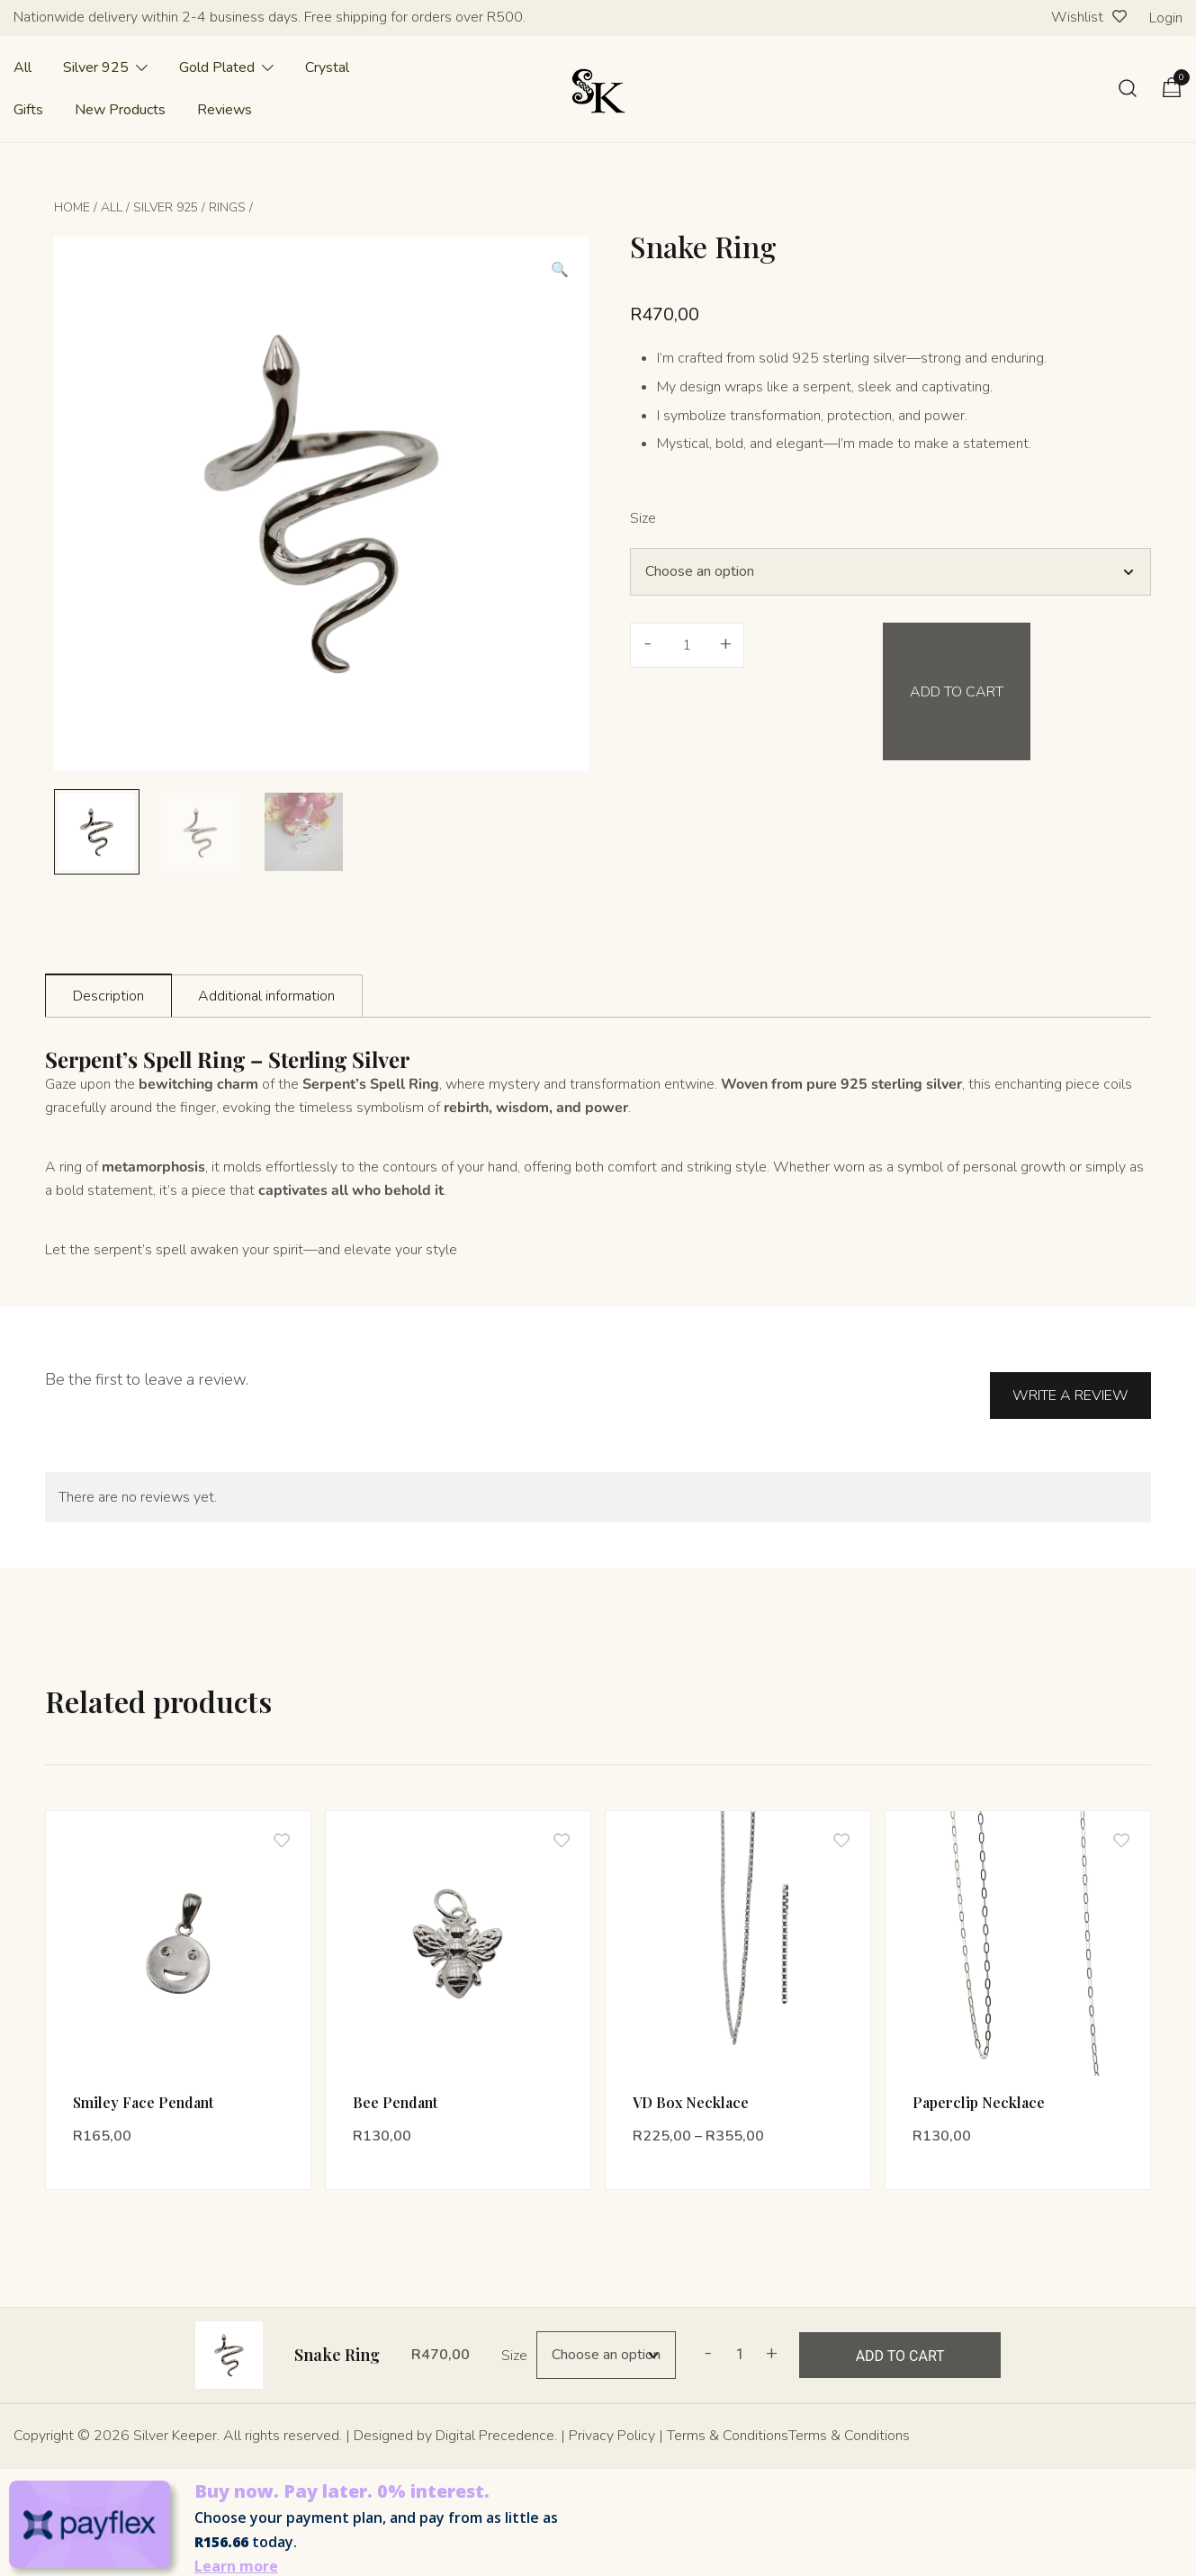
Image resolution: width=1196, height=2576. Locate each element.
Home (72, 207)
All (22, 67)
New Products (120, 110)
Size (643, 518)
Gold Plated (217, 67)
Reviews (224, 110)
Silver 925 (96, 67)
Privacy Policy (612, 2426)
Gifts (28, 110)
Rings (227, 207)
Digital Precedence (495, 2426)
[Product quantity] (686, 645)
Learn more (236, 2556)
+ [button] (726, 643)
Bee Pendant (395, 2091)
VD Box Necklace (691, 2091)
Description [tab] (108, 996)
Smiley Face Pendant (143, 2091)
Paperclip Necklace (979, 2091)
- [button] (647, 643)
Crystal (327, 67)
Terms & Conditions (727, 2426)
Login (1166, 18)
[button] (560, 270)
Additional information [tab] (266, 996)
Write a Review (1070, 1375)
